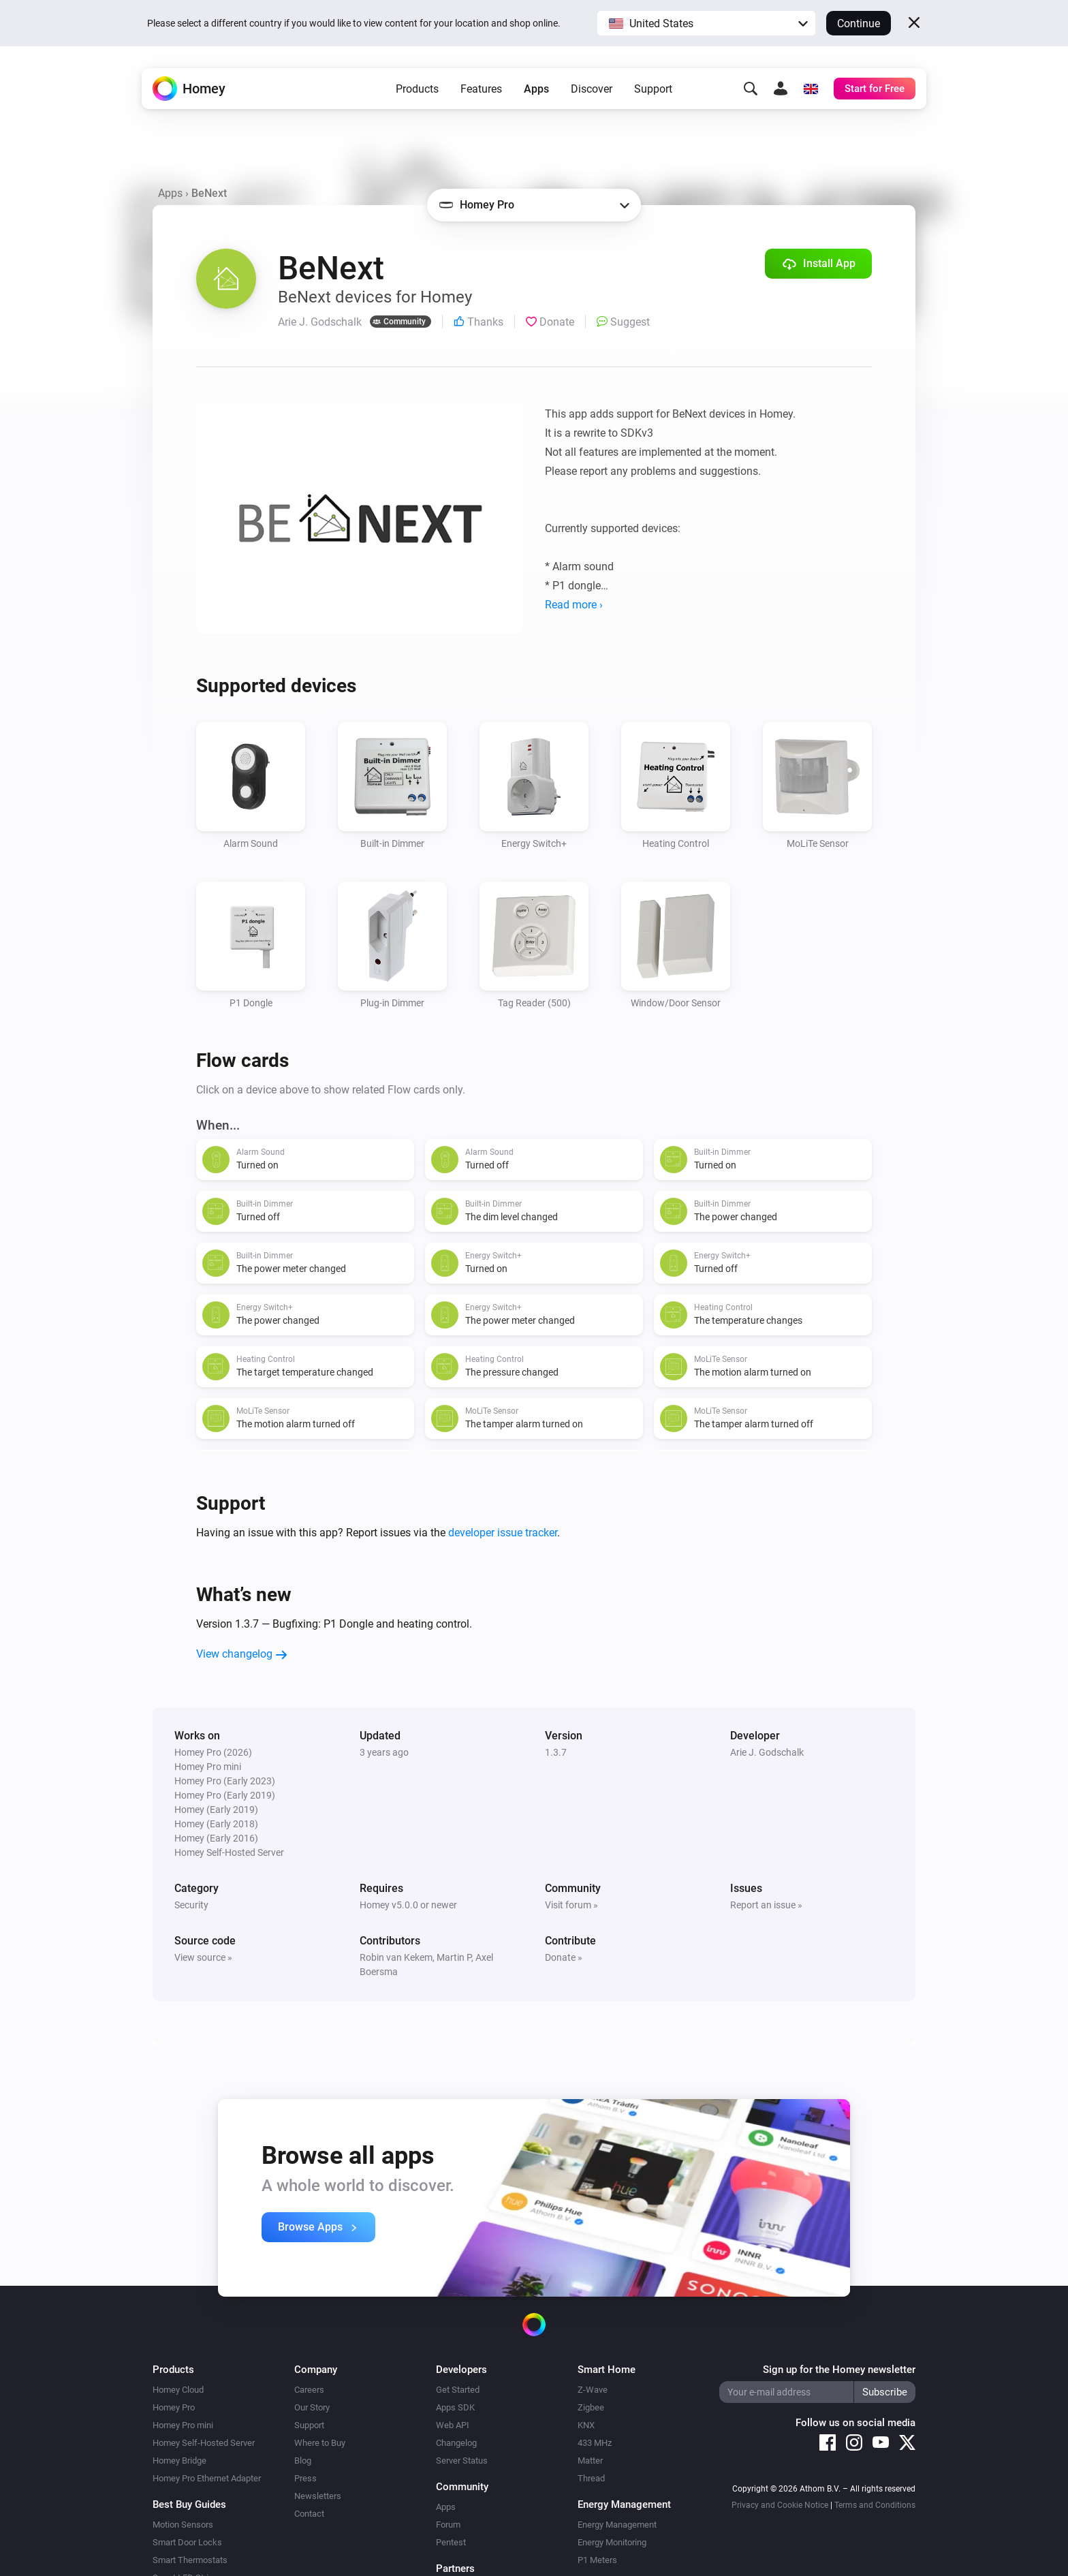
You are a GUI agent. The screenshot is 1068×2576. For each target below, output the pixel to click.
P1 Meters (597, 2560)
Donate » (563, 1957)
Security (191, 1904)
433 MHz (595, 2443)
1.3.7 (556, 1752)
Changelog (456, 2443)
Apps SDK (455, 2407)
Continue (858, 23)
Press (305, 2478)
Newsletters (317, 2496)
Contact (309, 2514)
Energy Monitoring (612, 2542)
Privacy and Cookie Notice (780, 2505)
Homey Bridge (179, 2460)
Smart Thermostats (190, 2560)
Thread (591, 2478)
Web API (452, 2425)
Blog (302, 2460)
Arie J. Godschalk (767, 1752)
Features (481, 88)
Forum (448, 2524)
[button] (706, 23)
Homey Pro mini (183, 2425)
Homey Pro (174, 2407)
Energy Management (617, 2524)
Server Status (462, 2460)
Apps (536, 88)
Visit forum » (571, 1904)
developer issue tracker (502, 1532)
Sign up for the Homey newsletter (839, 2369)
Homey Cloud (178, 2390)
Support (653, 88)
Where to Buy (319, 2443)
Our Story (312, 2407)
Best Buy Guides (189, 2504)
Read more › (574, 604)
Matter (590, 2460)
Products (417, 88)
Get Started (458, 2390)
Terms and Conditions (874, 2505)
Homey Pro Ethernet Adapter (207, 2478)
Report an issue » (766, 1904)
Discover (591, 88)
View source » (203, 1957)
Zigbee (591, 2407)
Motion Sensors (183, 2524)
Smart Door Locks (187, 2542)
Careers (309, 2390)
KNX (586, 2425)
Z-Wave (593, 2390)
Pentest (451, 2542)
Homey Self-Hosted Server (204, 2443)
